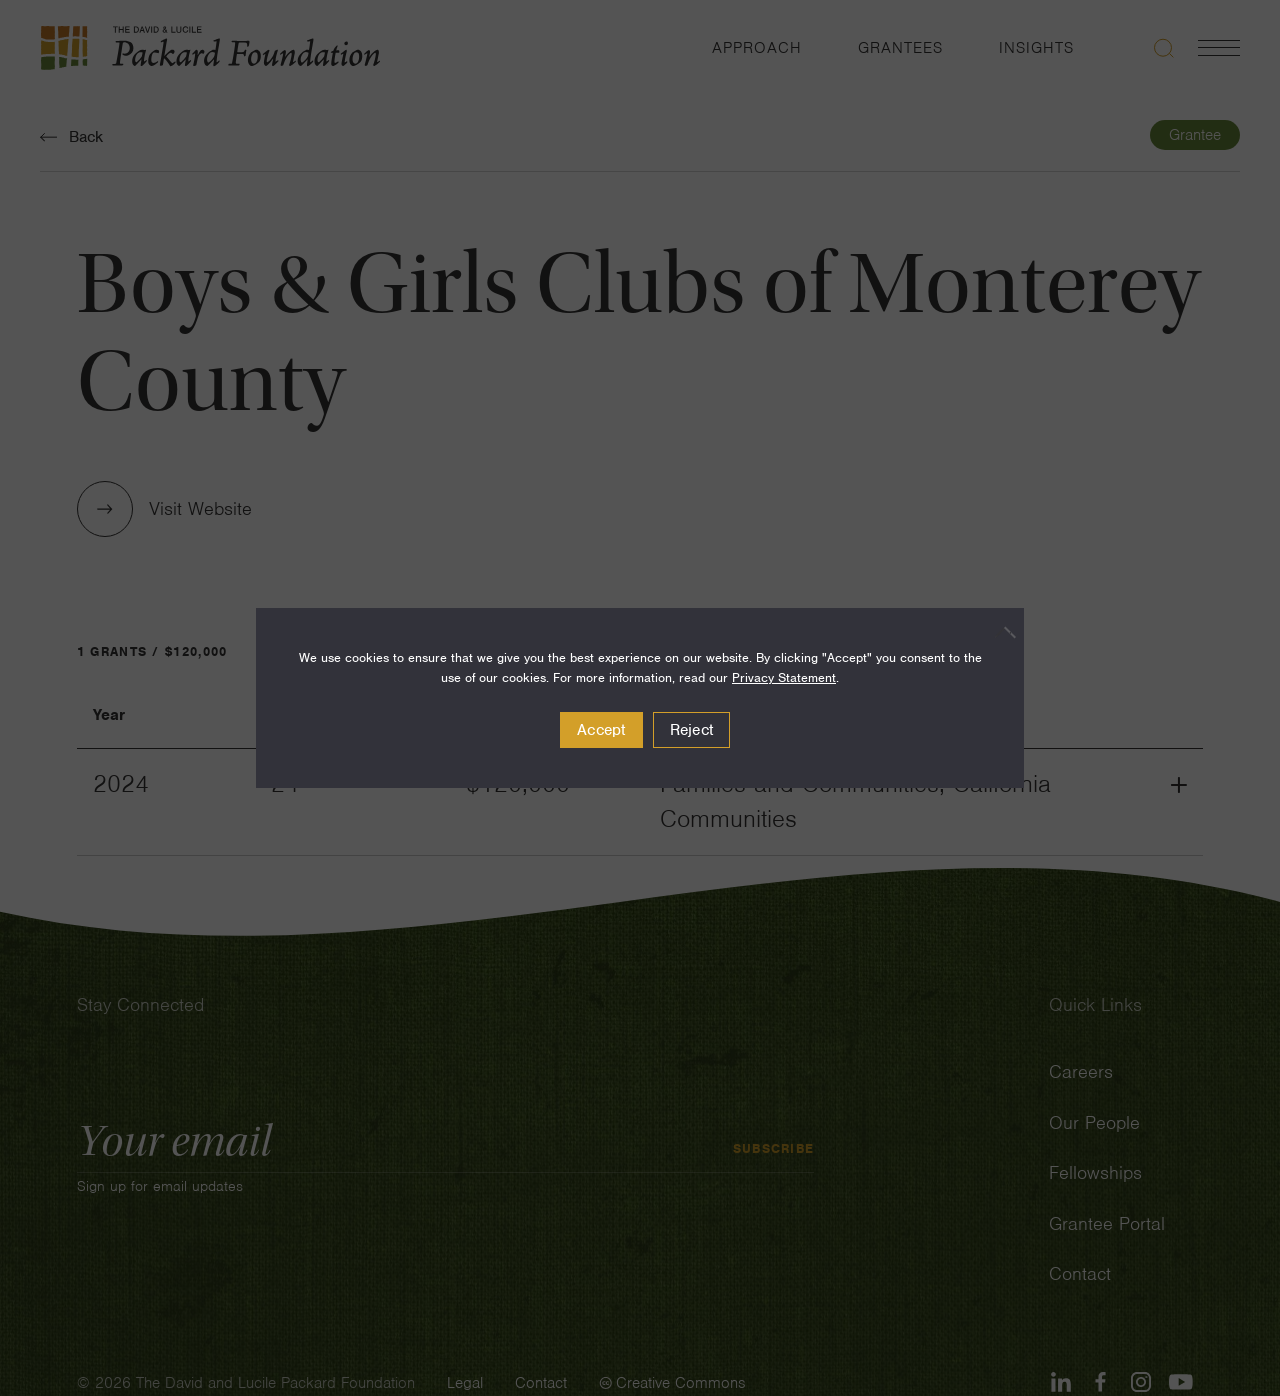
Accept (601, 730)
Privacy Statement (784, 677)
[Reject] (999, 632)
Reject (692, 730)
